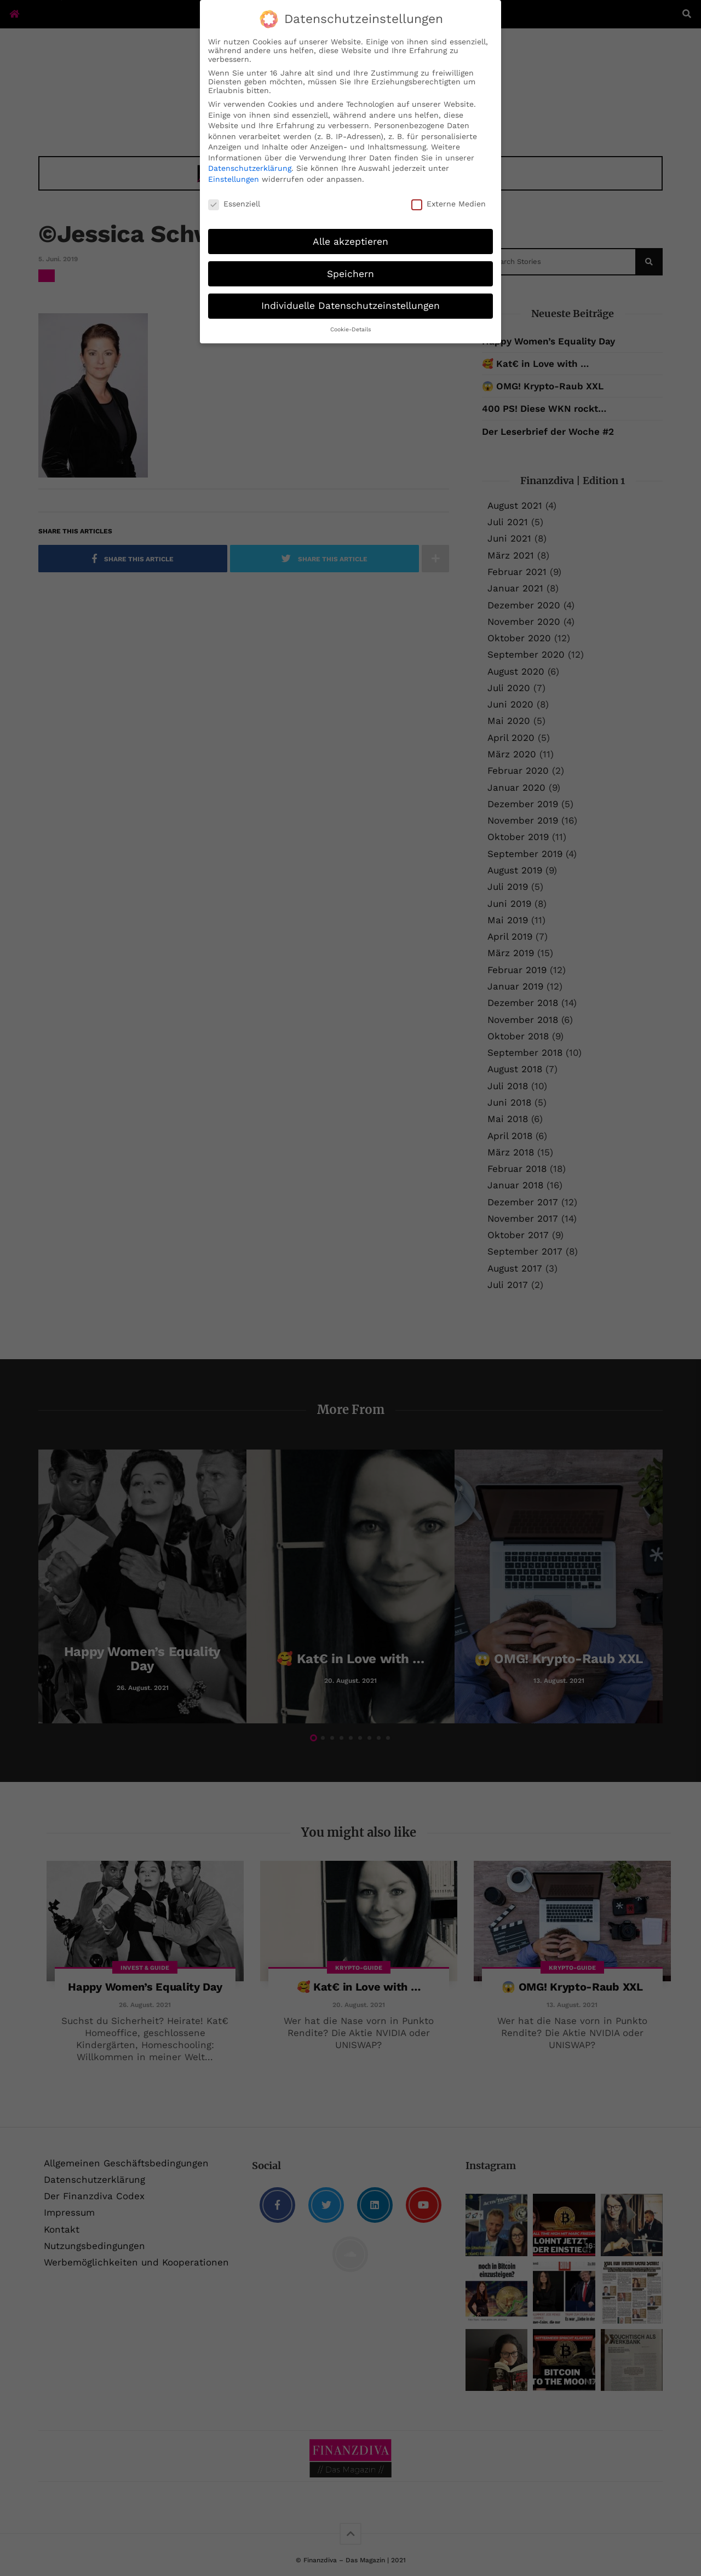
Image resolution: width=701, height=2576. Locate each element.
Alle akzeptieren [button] (350, 241)
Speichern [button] (350, 273)
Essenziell (234, 203)
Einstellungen (233, 179)
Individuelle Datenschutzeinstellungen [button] (350, 305)
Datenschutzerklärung (249, 168)
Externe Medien (448, 203)
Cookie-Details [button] (350, 329)
